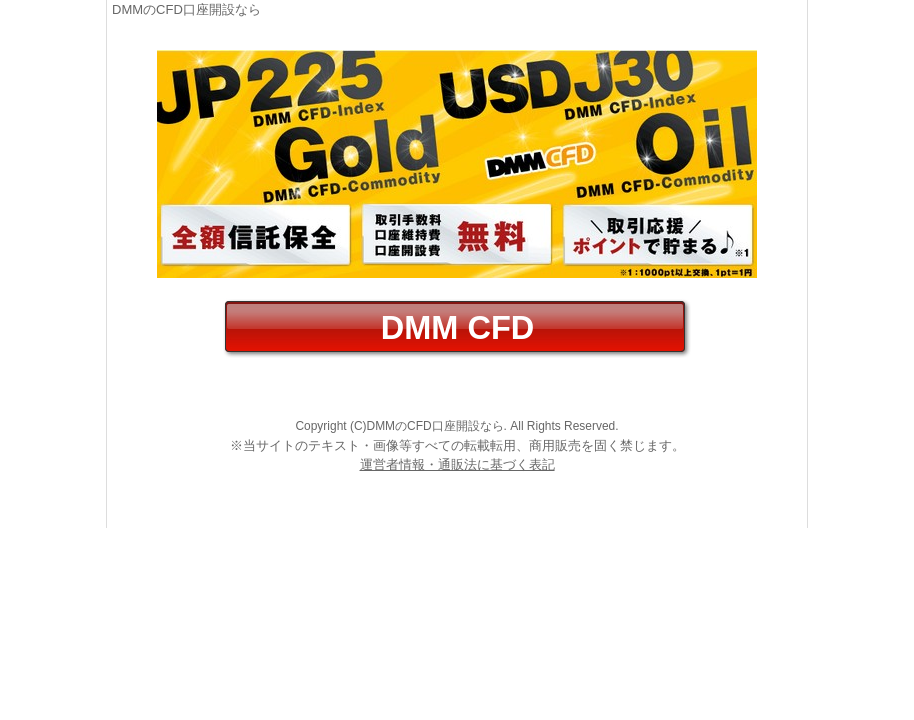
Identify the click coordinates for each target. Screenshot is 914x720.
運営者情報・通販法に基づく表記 (457, 464)
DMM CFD (457, 328)
